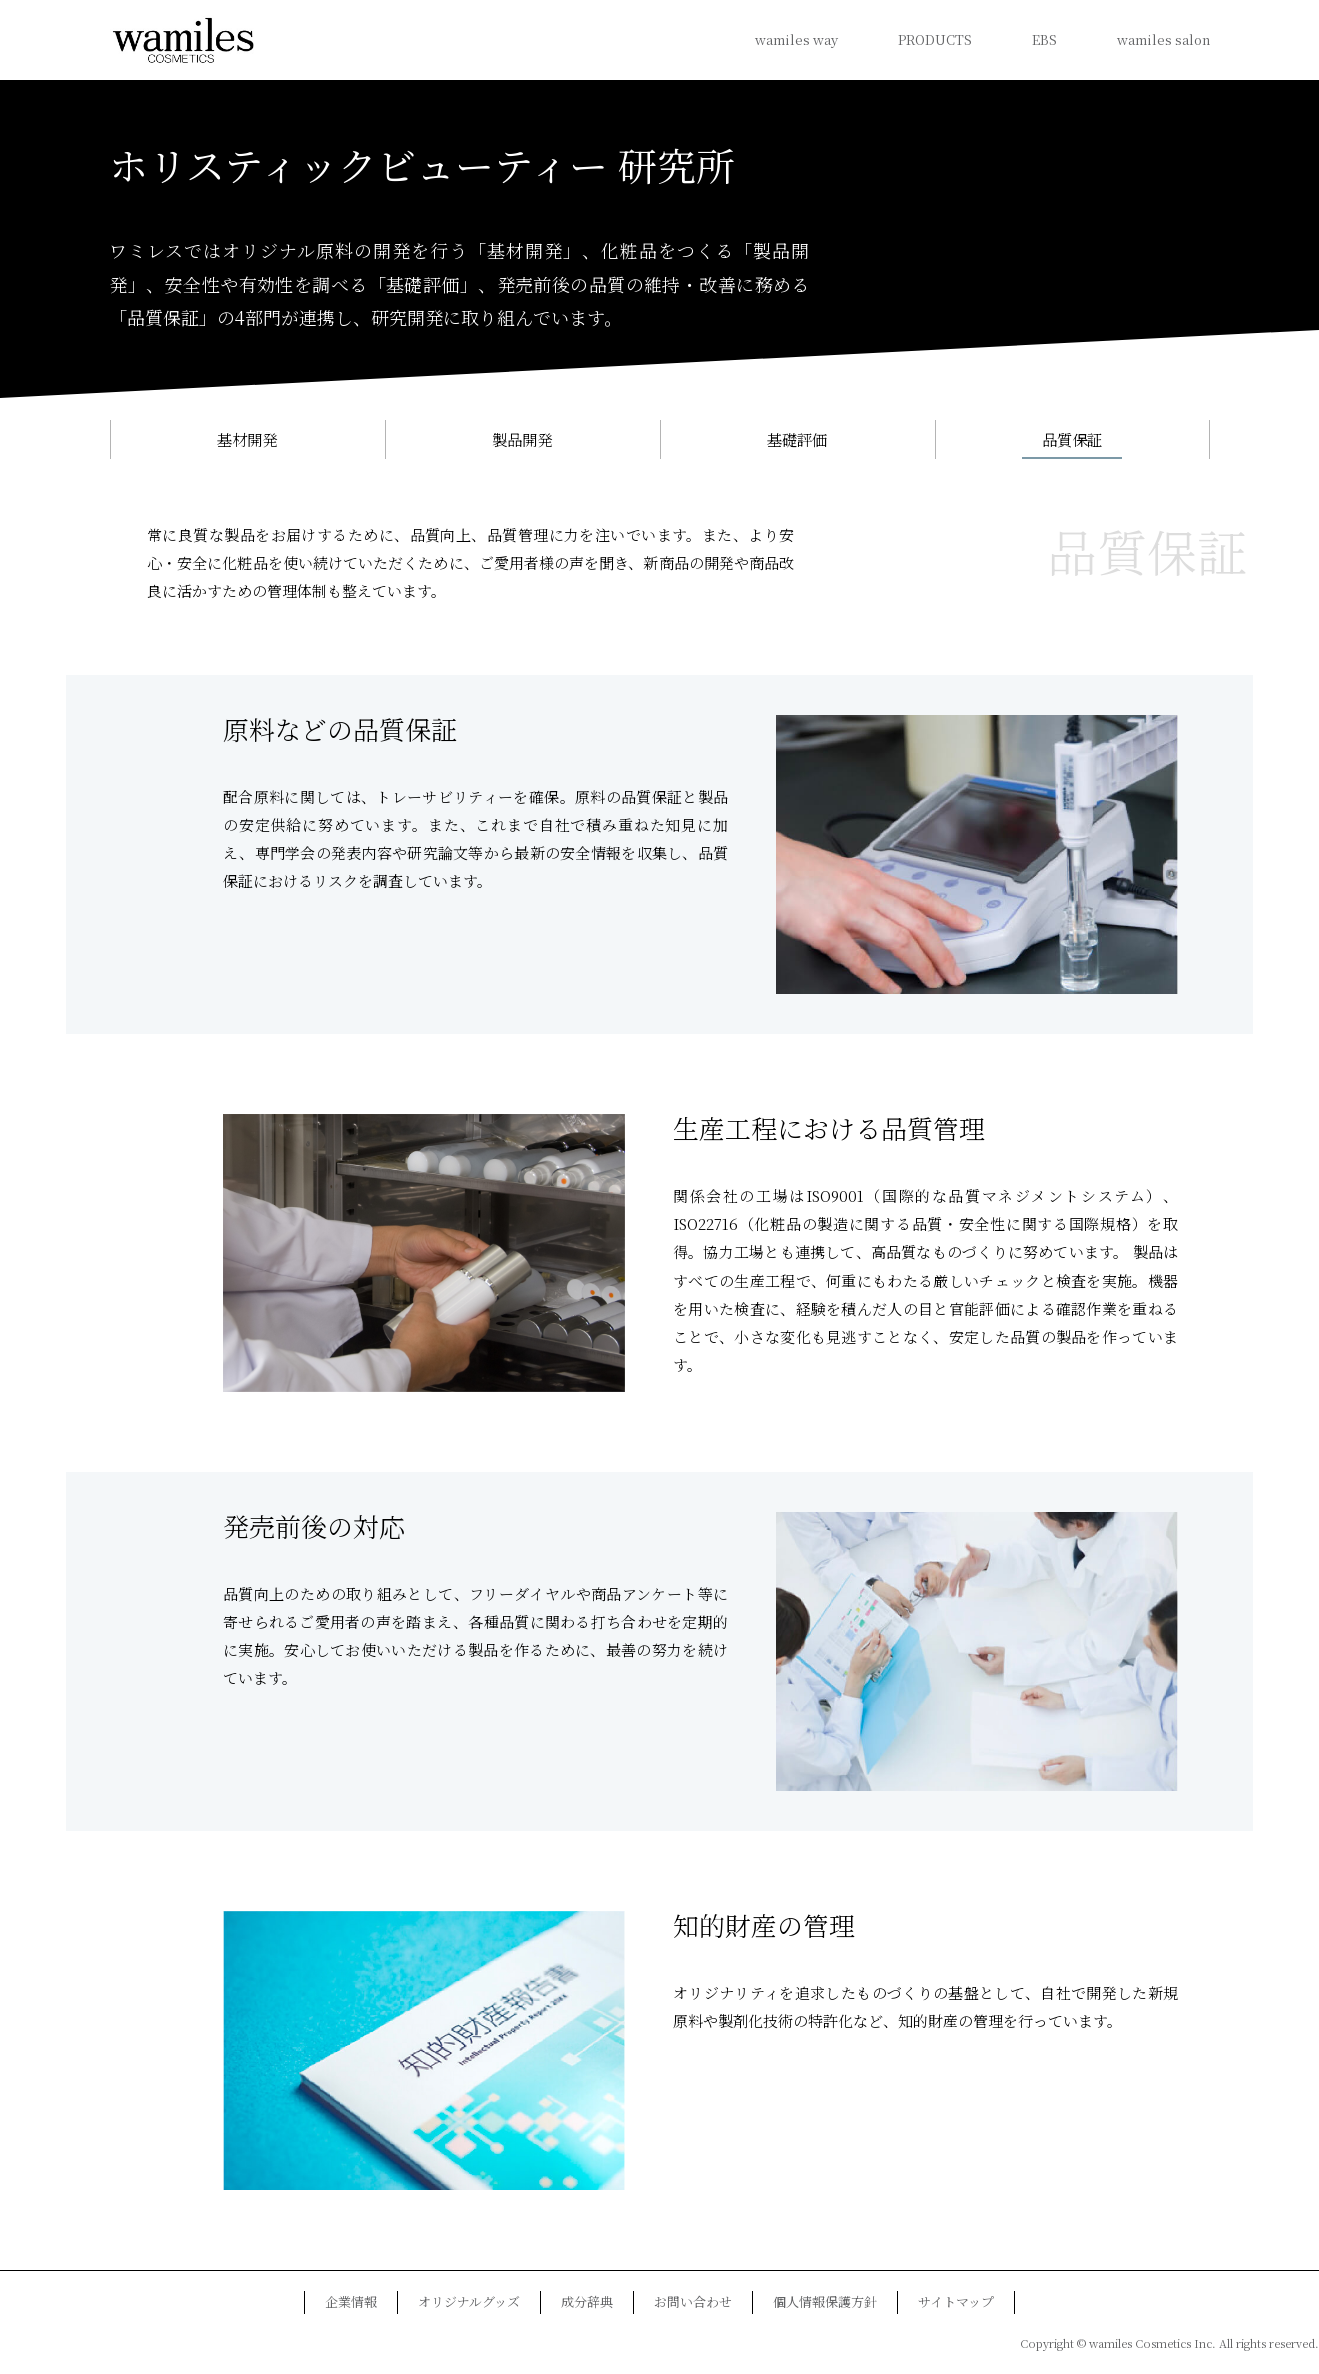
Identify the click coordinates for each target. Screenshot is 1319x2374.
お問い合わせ (693, 2302)
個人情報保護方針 (825, 2302)
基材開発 (247, 439)
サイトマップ (956, 2302)
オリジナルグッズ (469, 2302)
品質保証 (1072, 439)
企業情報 (351, 2302)
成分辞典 (587, 2302)
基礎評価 (797, 439)
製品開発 (522, 439)
